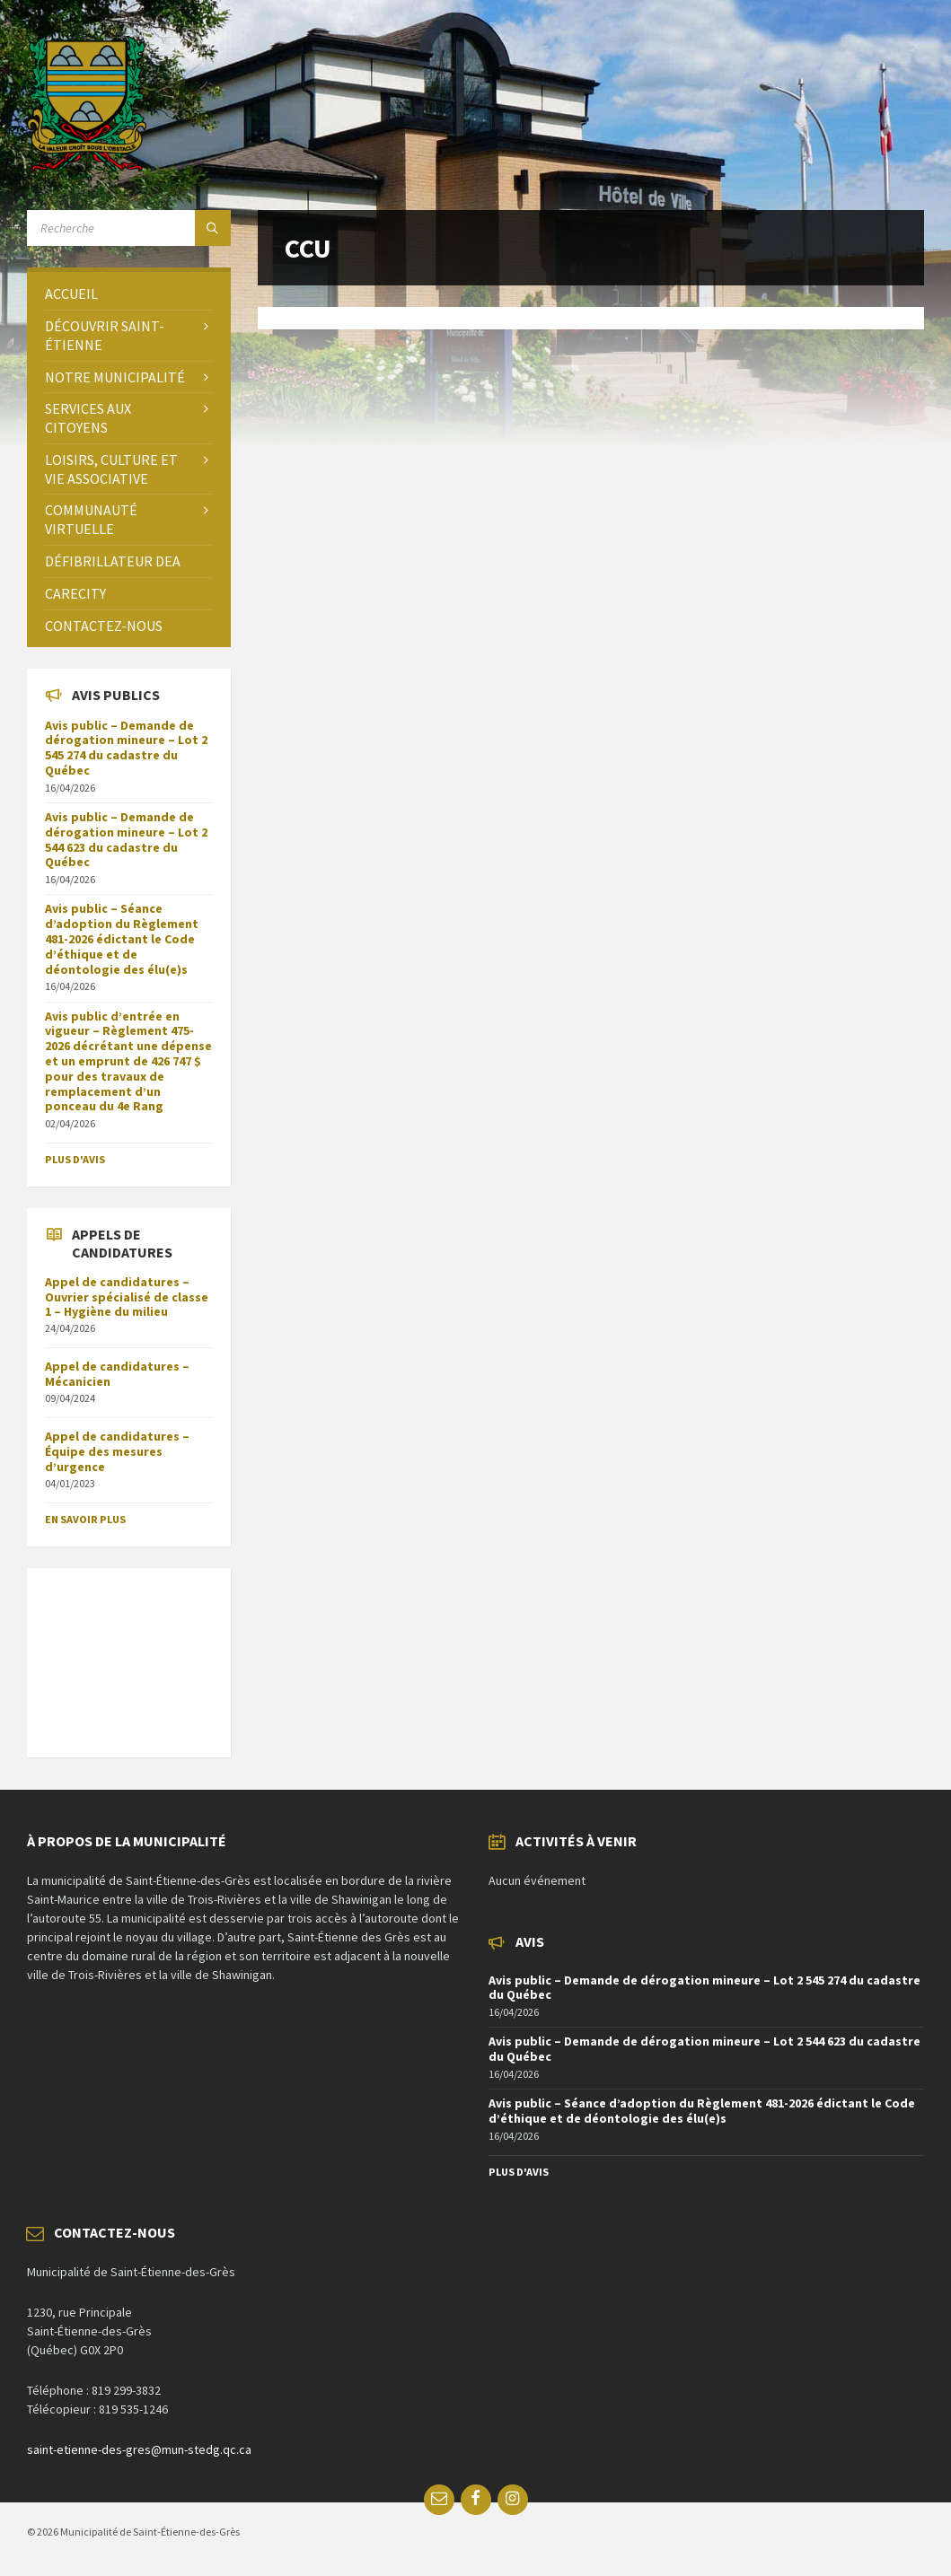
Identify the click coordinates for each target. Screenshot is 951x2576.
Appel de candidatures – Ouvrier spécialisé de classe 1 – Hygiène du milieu (126, 1297)
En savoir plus (85, 1519)
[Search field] (129, 228)
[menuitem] (129, 294)
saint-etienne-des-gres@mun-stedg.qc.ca (139, 2449)
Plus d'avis (75, 1159)
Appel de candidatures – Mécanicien (117, 1373)
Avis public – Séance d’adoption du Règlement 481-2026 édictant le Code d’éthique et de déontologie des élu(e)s (121, 938)
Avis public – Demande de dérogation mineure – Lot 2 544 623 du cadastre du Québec (126, 839)
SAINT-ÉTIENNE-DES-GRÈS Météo (129, 1653)
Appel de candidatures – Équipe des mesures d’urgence (117, 1451)
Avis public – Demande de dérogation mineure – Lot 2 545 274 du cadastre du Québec (126, 747)
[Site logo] (86, 166)
